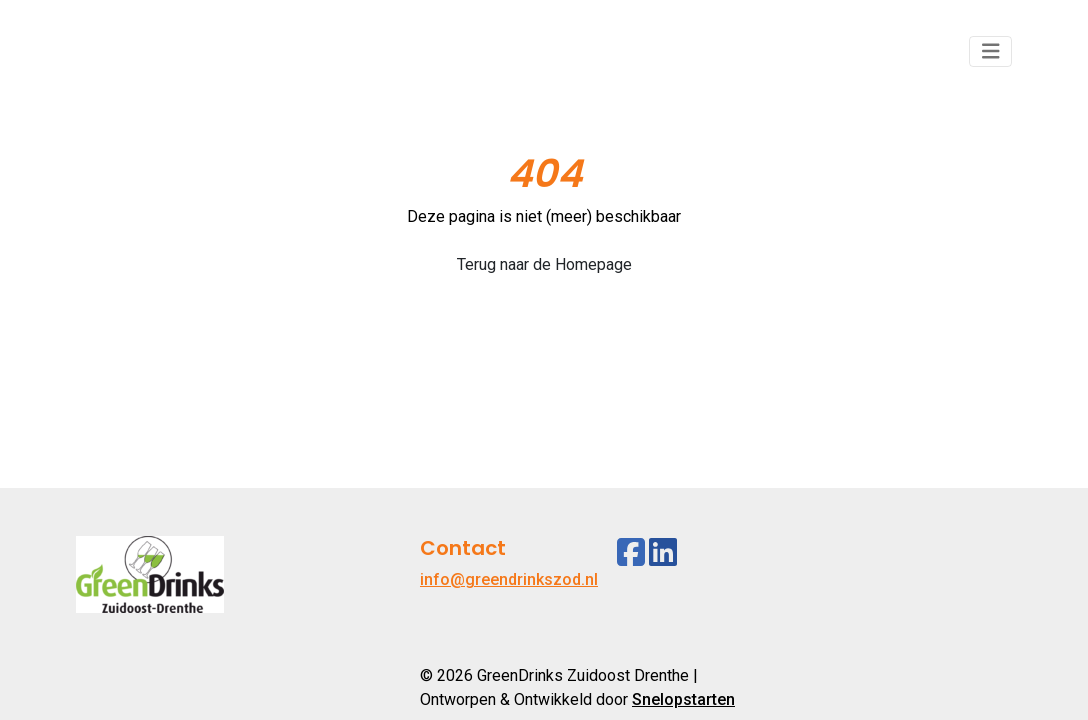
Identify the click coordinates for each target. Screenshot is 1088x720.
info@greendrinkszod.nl (509, 579)
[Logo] (150, 51)
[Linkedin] (663, 552)
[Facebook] (631, 552)
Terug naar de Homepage (544, 264)
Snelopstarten (683, 699)
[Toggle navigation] (991, 51)
